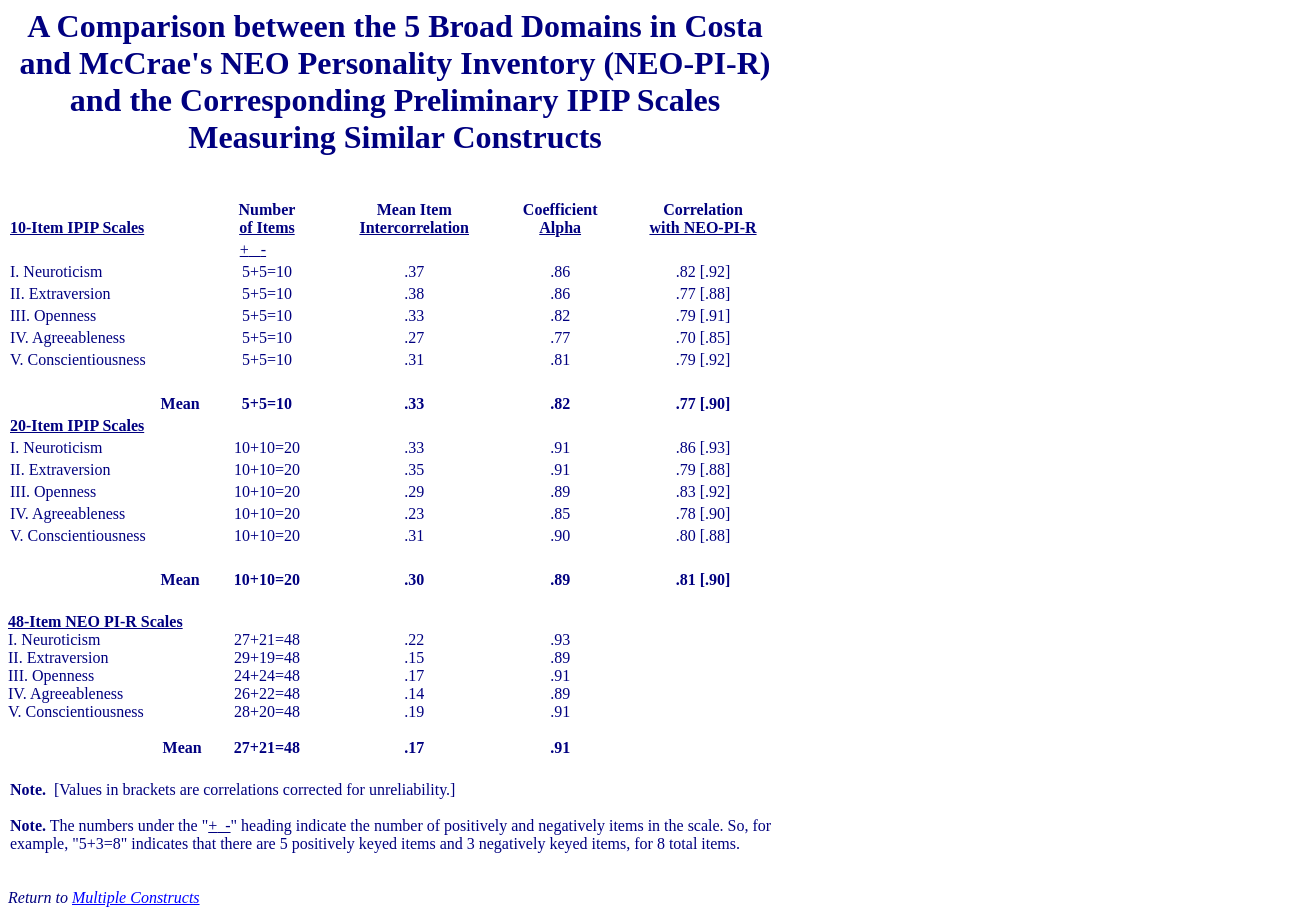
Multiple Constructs (136, 897)
